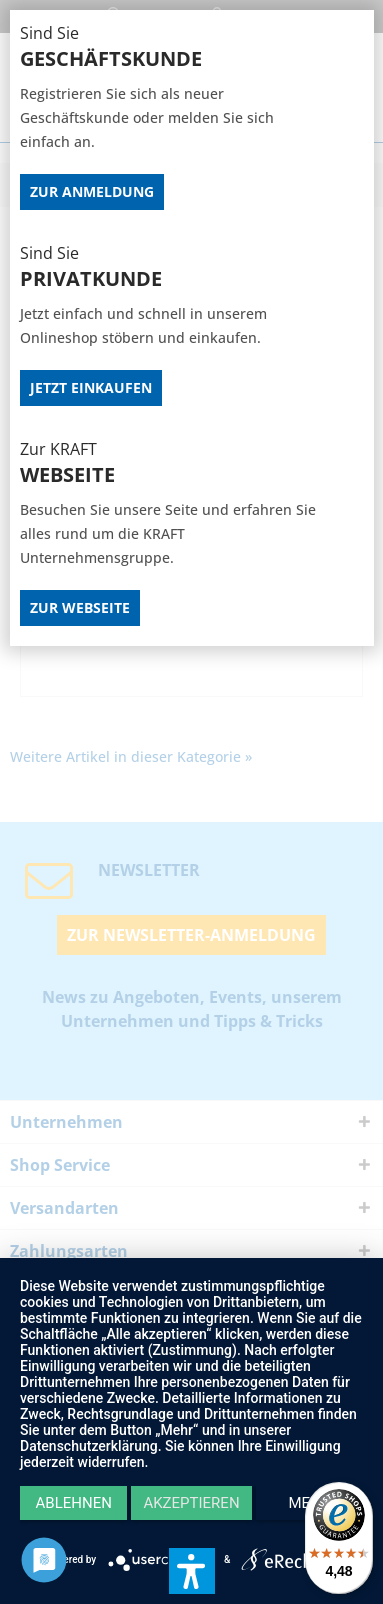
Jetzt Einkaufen (91, 387)
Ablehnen (74, 1503)
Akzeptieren (191, 1503)
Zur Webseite (80, 607)
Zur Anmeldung (92, 191)
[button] (192, 1571)
